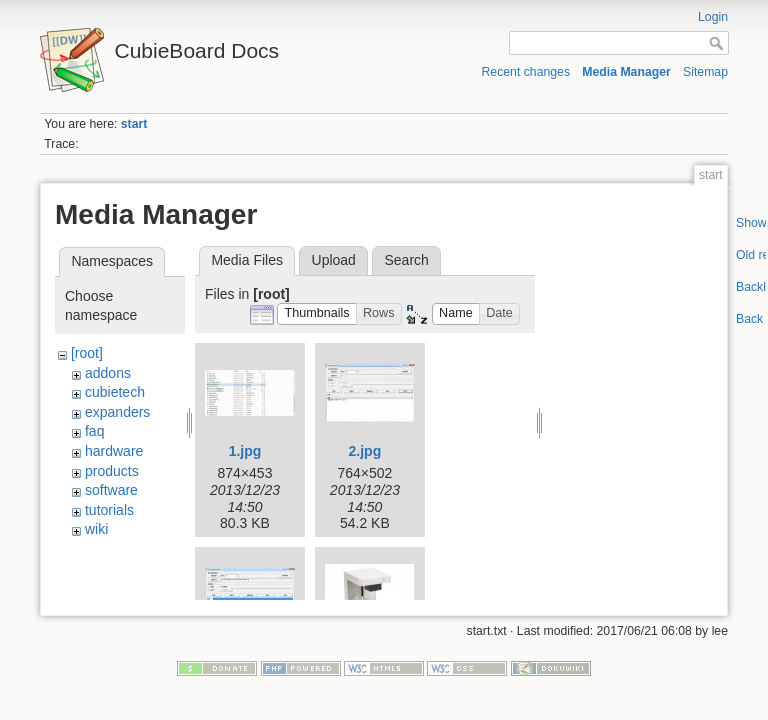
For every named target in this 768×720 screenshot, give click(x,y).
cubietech (115, 392)
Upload (334, 260)
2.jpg (365, 451)
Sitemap (705, 72)
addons (108, 373)
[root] (87, 353)
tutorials (109, 510)
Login (713, 17)
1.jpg (245, 451)
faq (94, 431)
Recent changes (526, 72)
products (112, 471)
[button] (317, 314)
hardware (114, 451)
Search (406, 260)
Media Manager (626, 72)
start (134, 124)
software (111, 490)
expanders (117, 412)
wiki (96, 529)
